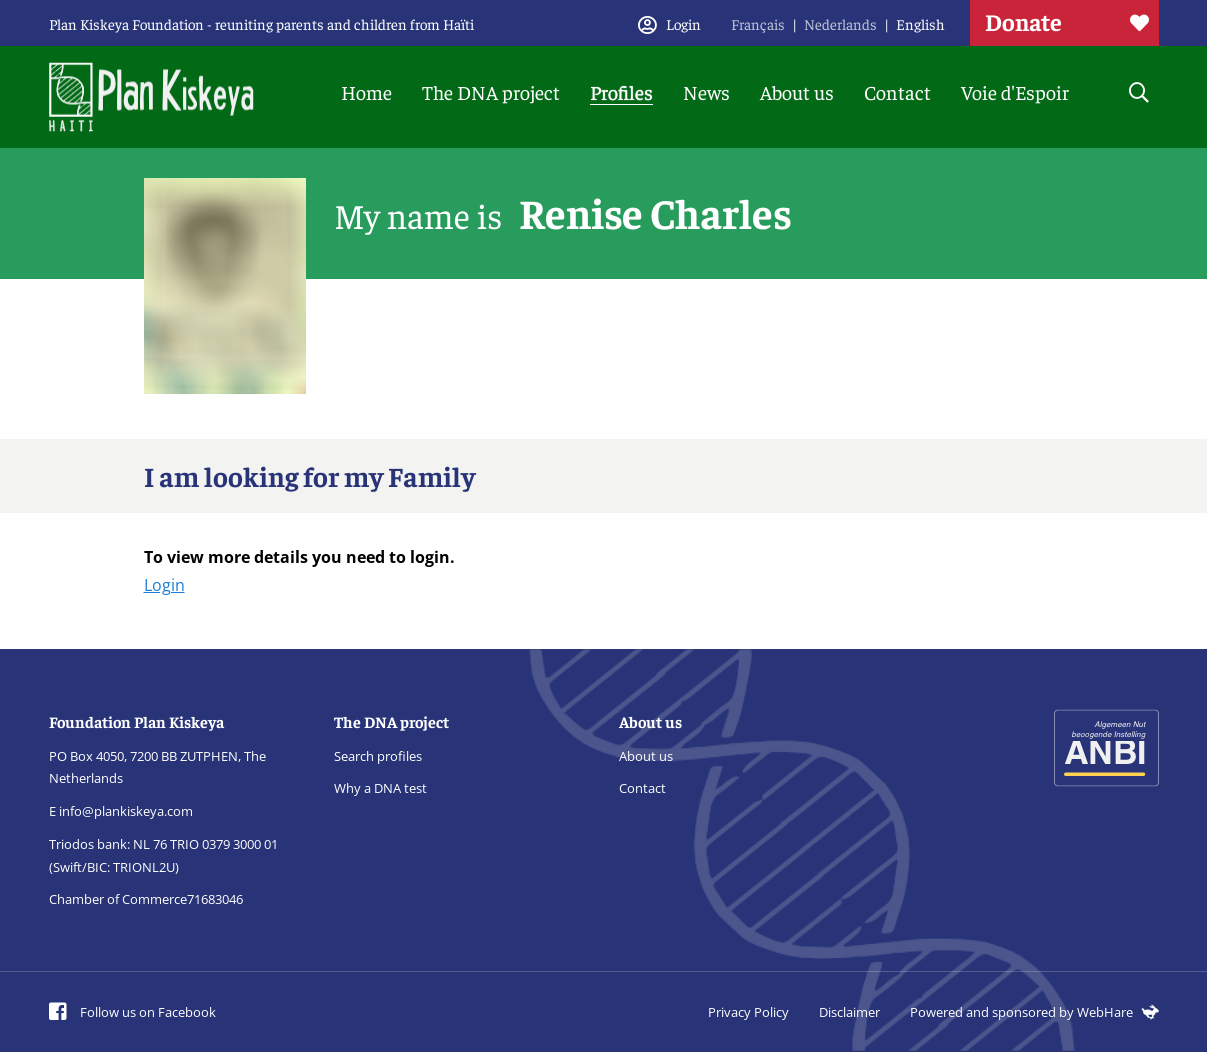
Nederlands (840, 23)
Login (164, 585)
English (920, 23)
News (706, 91)
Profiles (621, 91)
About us (797, 91)
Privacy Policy (748, 1012)
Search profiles (378, 756)
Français (758, 23)
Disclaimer (849, 1012)
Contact (897, 91)
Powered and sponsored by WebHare (1034, 1012)
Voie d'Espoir (1015, 91)
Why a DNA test (380, 788)
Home (366, 91)
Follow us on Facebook (132, 1012)
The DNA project (491, 91)
